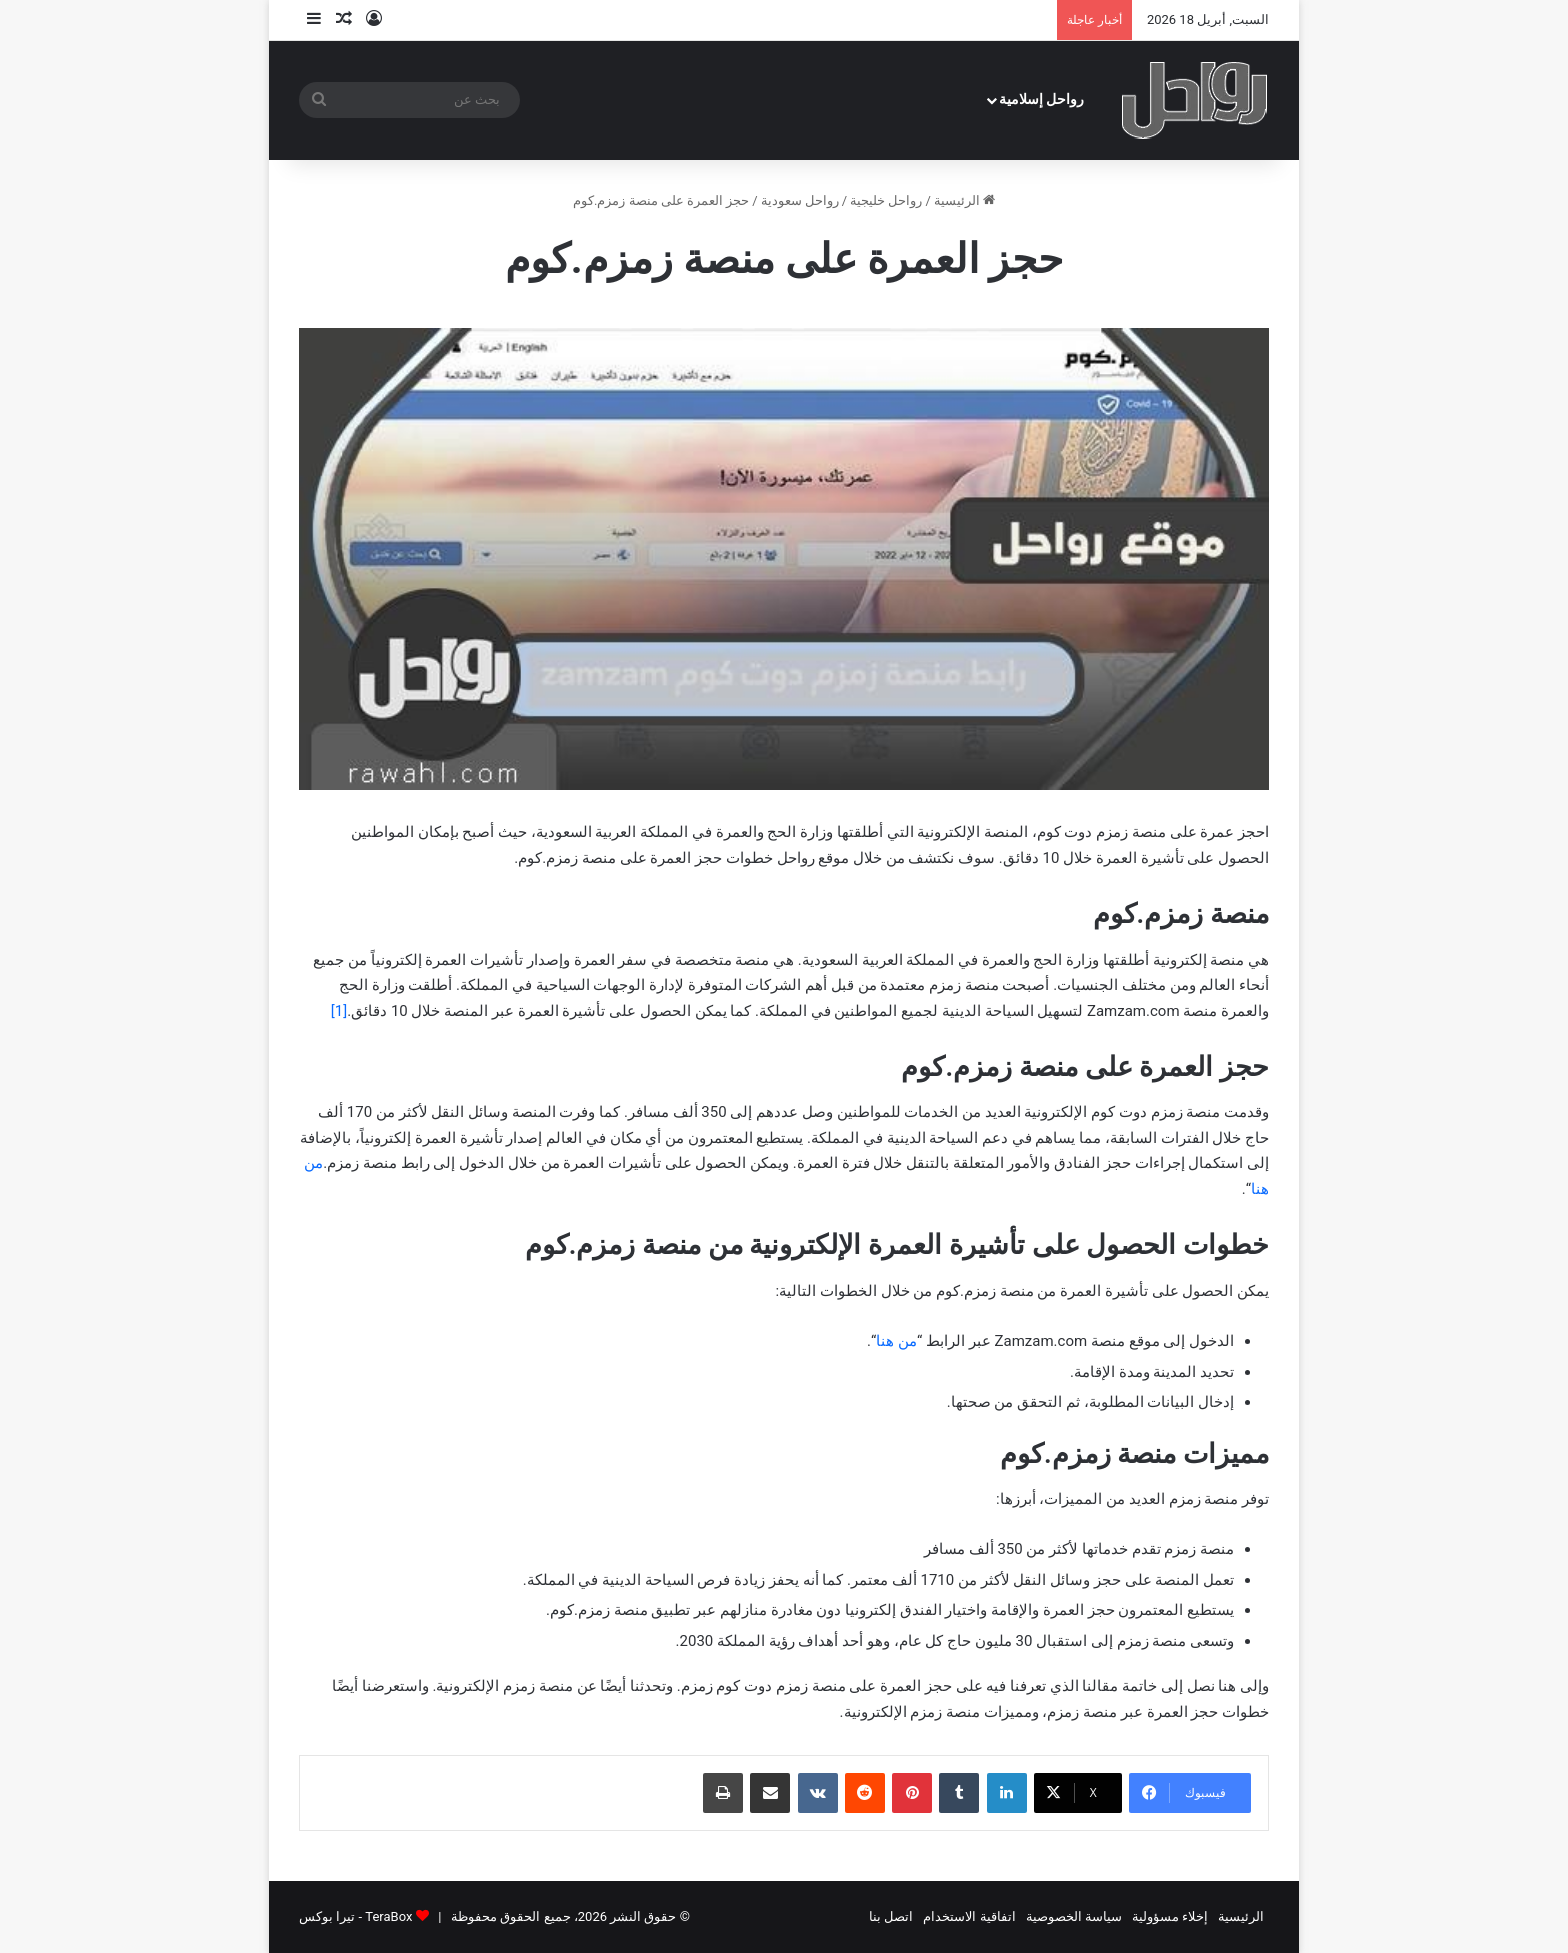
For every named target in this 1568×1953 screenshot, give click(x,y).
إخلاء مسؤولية (1170, 1916)
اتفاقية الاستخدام (969, 1916)
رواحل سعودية (800, 200)
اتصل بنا (891, 1916)
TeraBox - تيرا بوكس (355, 1916)
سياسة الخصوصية (1074, 1916)
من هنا (896, 1341)
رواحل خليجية (886, 200)
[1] (339, 1011)
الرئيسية (964, 200)
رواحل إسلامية (1042, 99)
